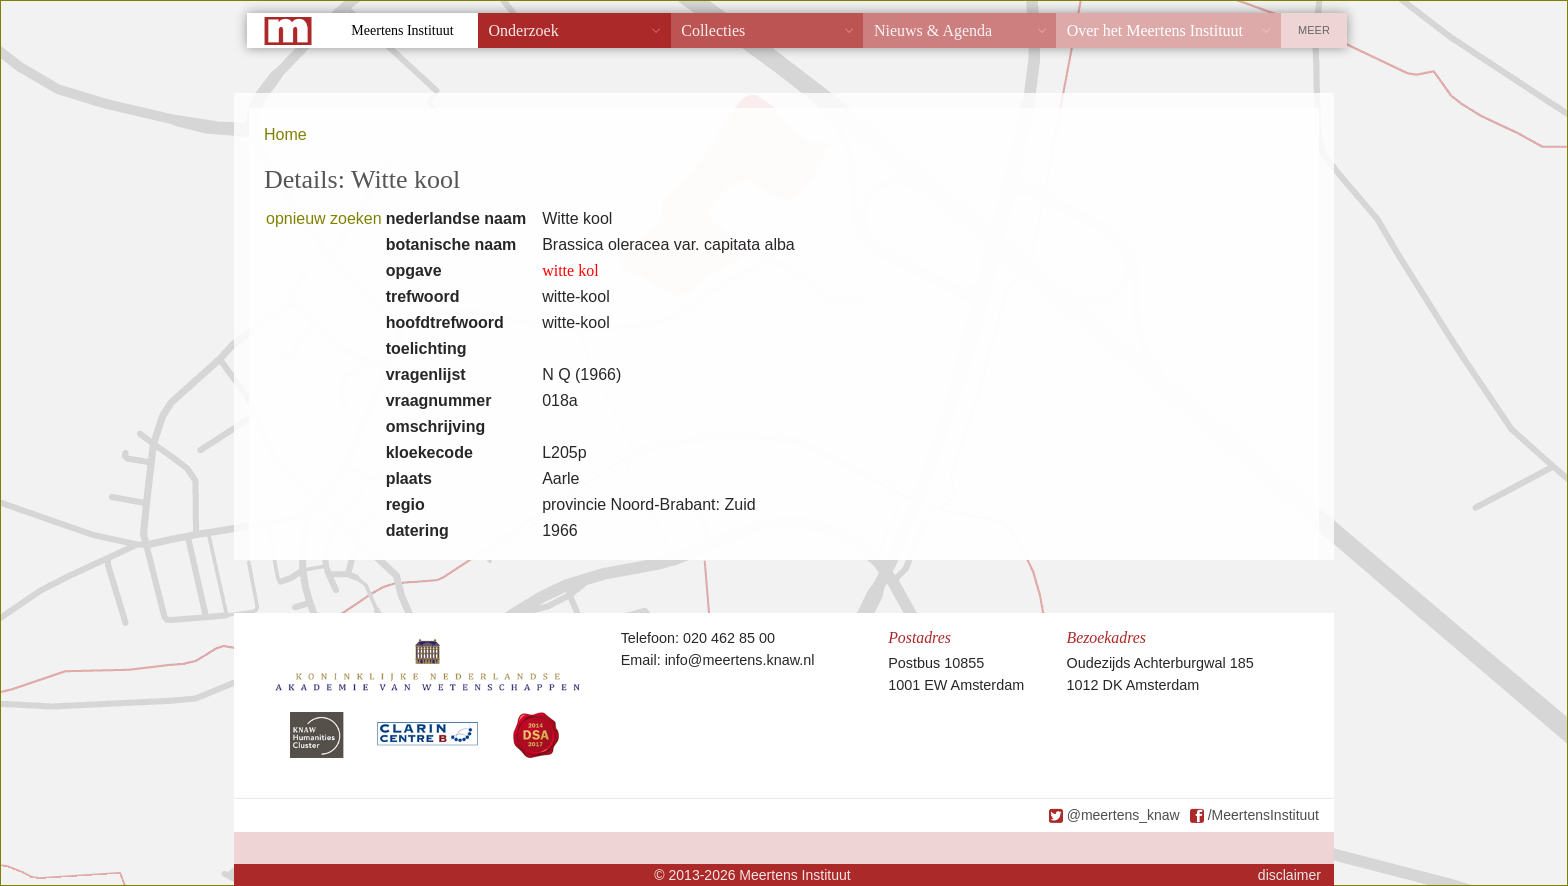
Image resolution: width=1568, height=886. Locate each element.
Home (285, 134)
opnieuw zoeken (324, 218)
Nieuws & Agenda (933, 30)
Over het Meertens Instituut (1155, 30)
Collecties (713, 30)
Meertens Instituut (402, 30)
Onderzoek (524, 30)
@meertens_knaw (1123, 815)
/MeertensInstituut (1263, 815)
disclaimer (1289, 875)
